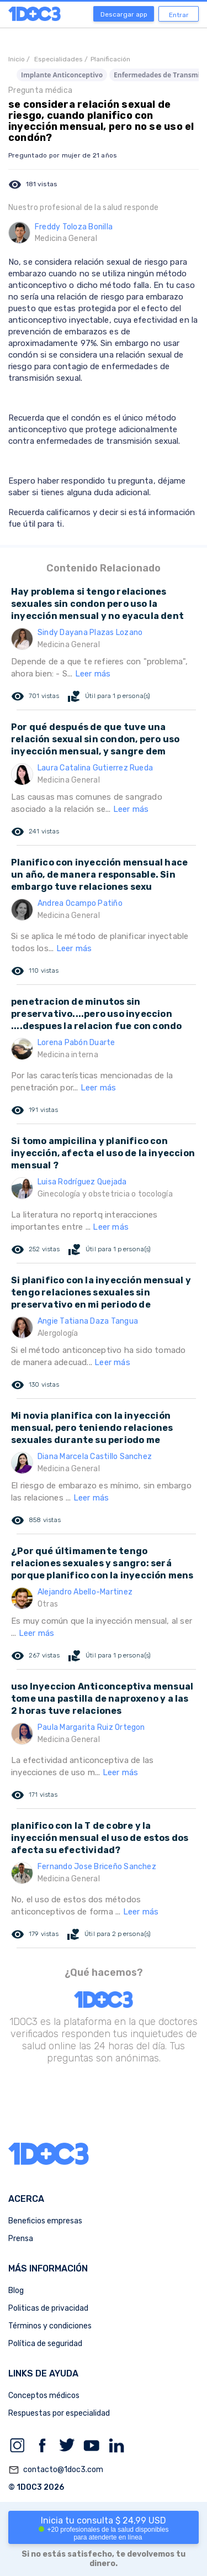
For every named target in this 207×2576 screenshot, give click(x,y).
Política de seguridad (45, 2343)
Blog (16, 2290)
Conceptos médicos (43, 2395)
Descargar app (123, 14)
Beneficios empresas (45, 2221)
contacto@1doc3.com (55, 2469)
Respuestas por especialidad (59, 2413)
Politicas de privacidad (48, 2308)
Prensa (20, 2238)
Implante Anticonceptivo (62, 75)
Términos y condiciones (50, 2326)
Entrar (179, 15)
